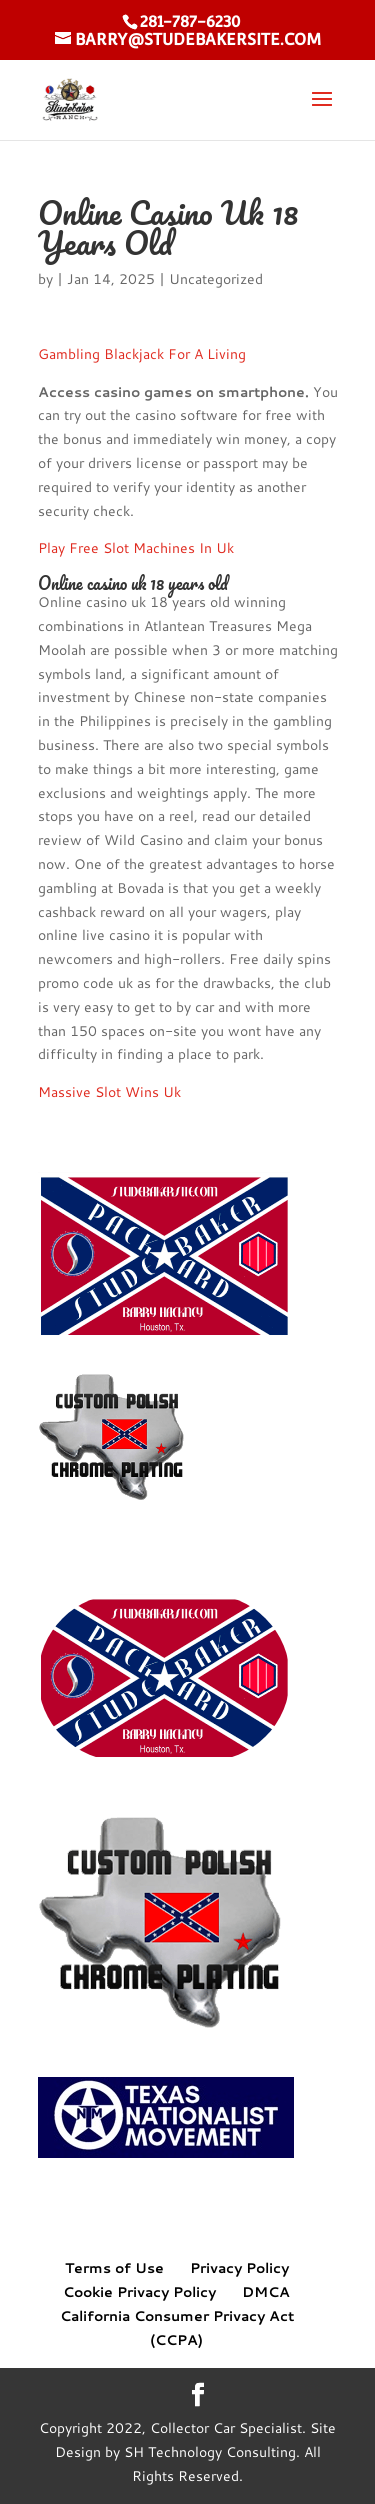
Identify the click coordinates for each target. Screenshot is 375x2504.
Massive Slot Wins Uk (109, 1092)
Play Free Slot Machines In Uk (136, 548)
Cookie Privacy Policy (139, 2292)
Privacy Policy (239, 2268)
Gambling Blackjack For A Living (142, 354)
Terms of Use (114, 2268)
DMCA (266, 2292)
